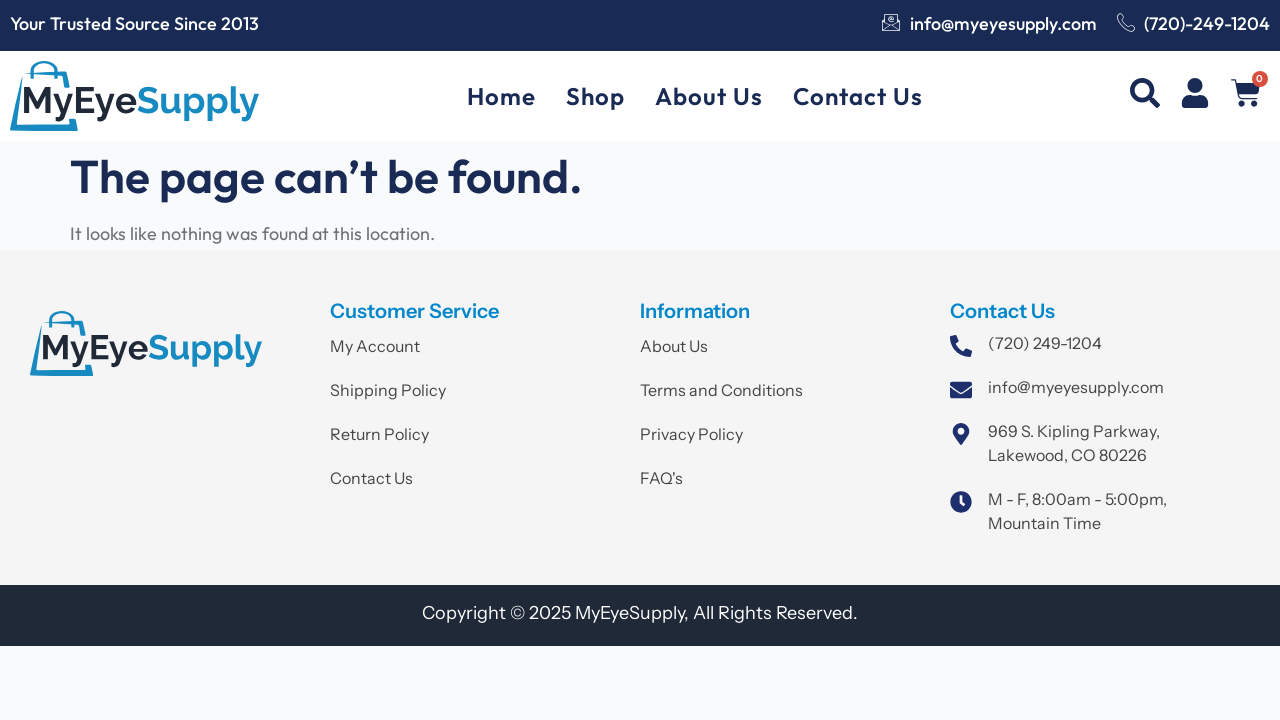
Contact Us (858, 96)
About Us (709, 96)
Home (501, 96)
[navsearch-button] (1145, 96)
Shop (595, 96)
